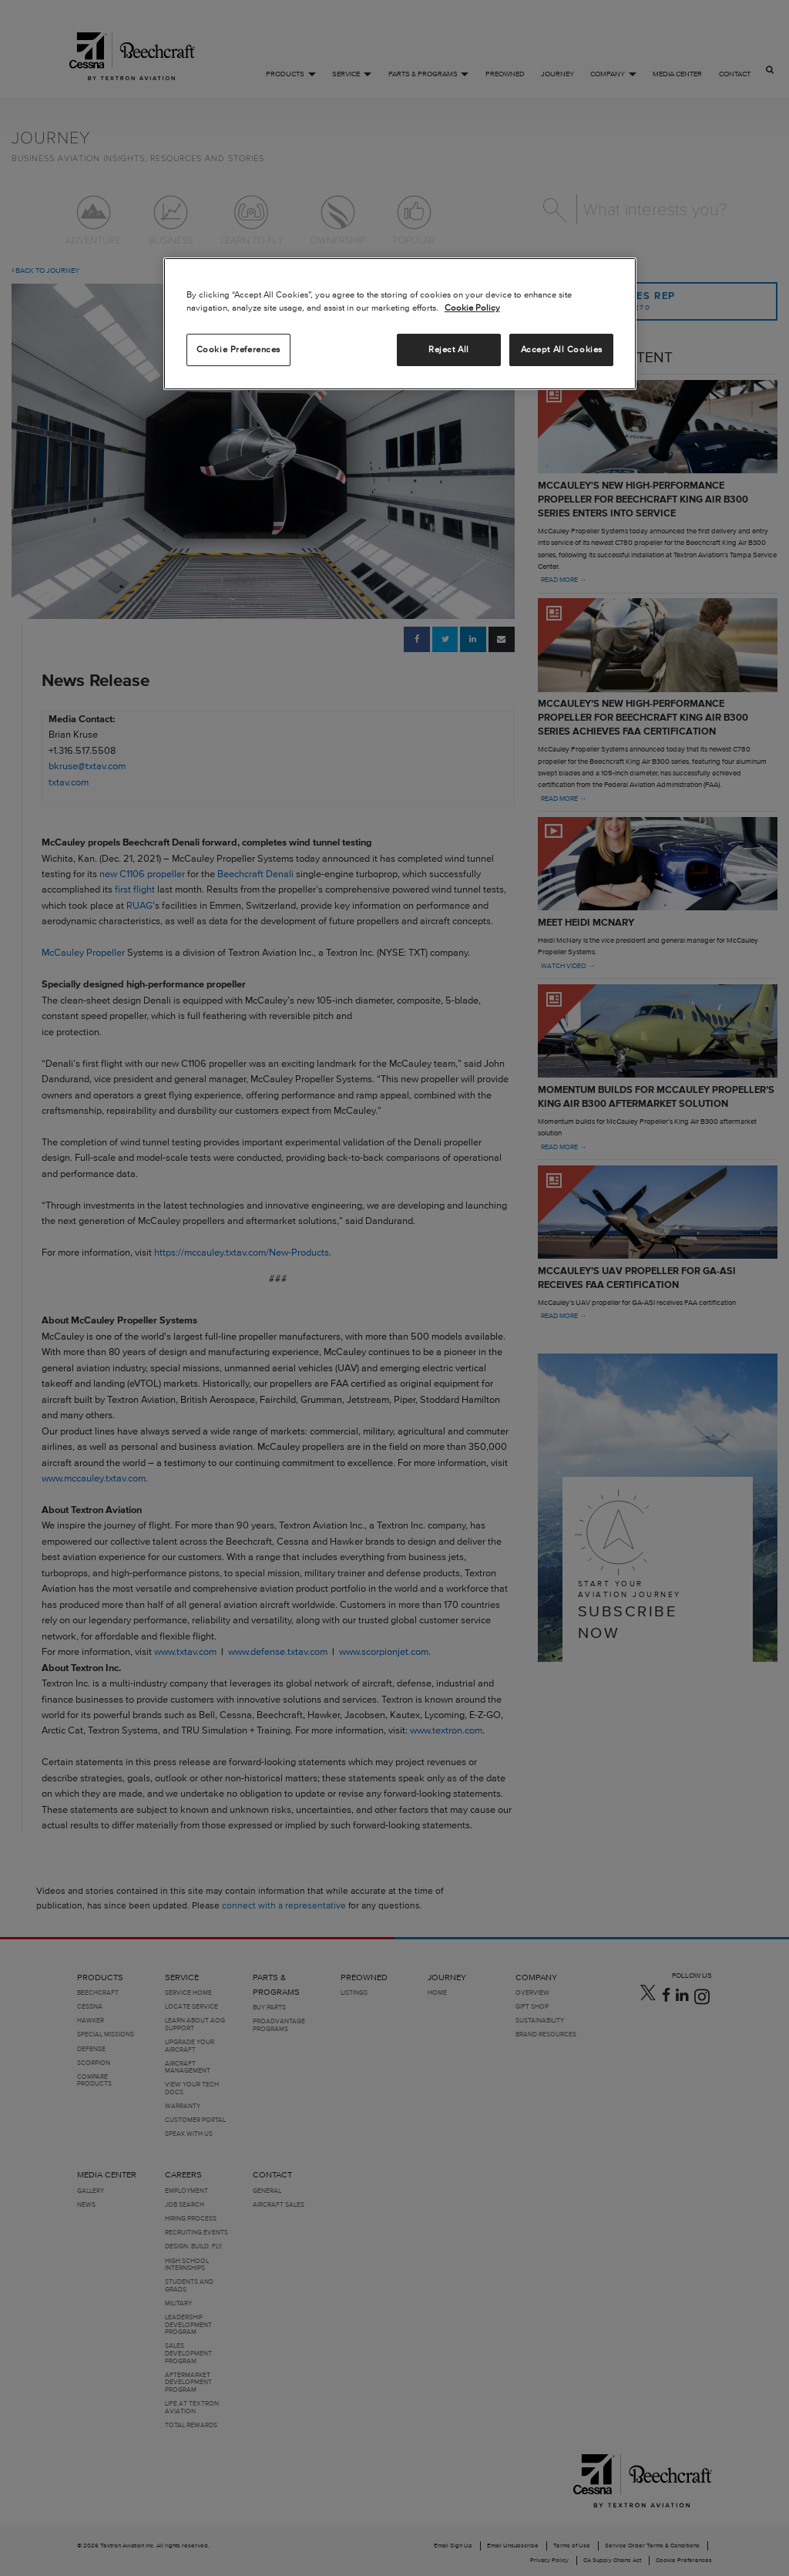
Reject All (448, 349)
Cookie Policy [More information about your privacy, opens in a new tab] (472, 307)
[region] (399, 323)
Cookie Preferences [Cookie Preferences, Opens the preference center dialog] (238, 349)
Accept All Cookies (562, 349)
